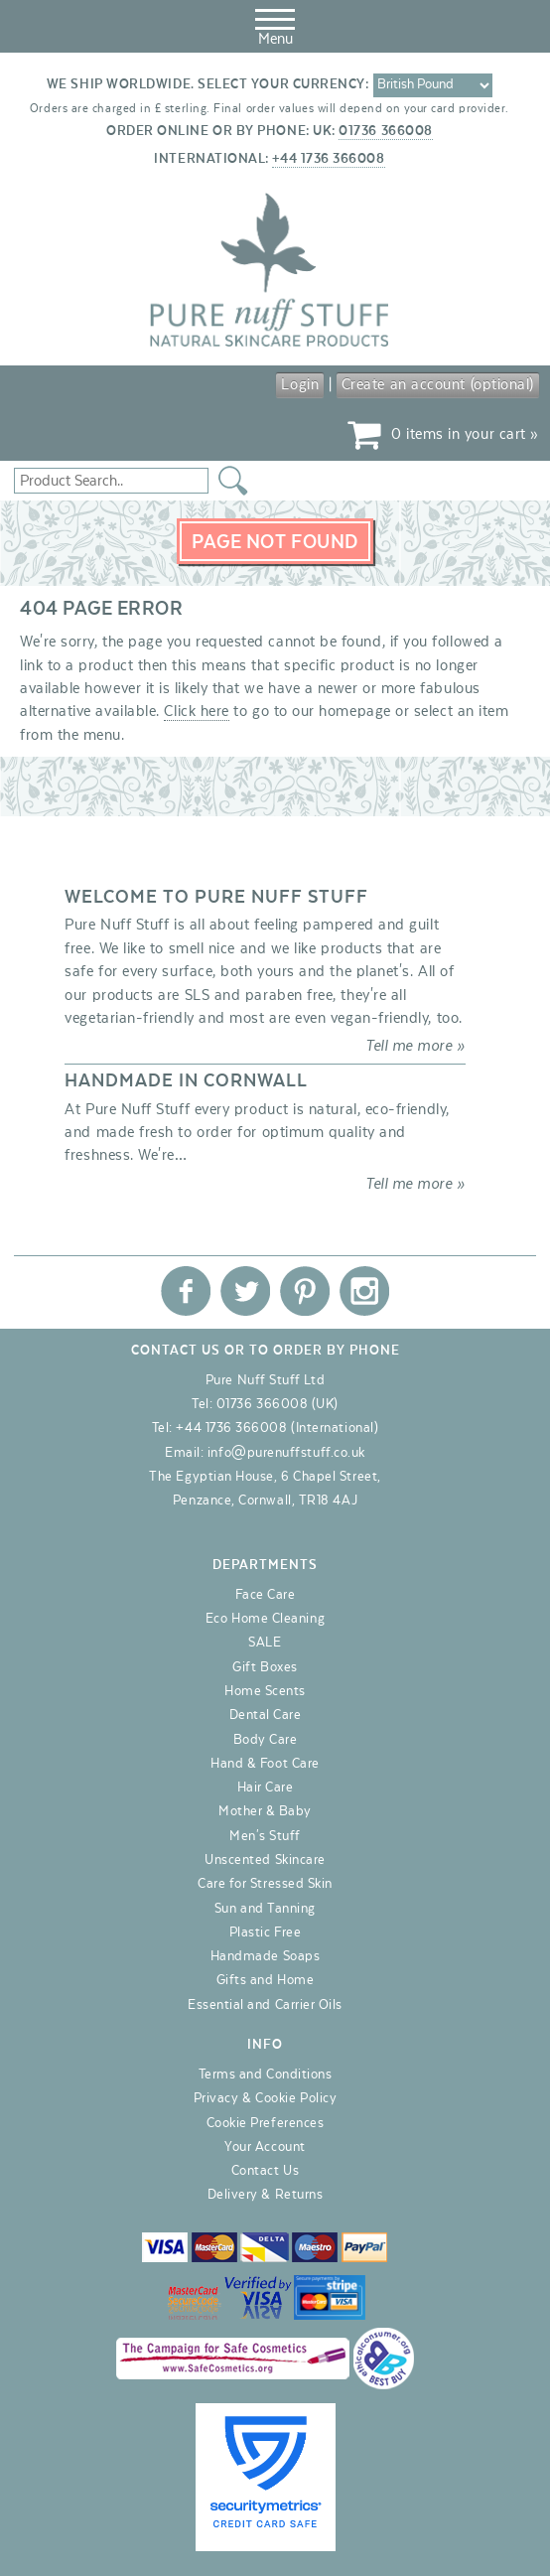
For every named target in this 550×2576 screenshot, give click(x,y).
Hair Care (265, 1787)
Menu (275, 24)
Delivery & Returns (265, 2195)
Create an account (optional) (438, 384)
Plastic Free (265, 1932)
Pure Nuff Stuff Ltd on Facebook (185, 1291)
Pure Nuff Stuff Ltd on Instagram (364, 1291)
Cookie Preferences (265, 2123)
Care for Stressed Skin (265, 1884)
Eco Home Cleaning (265, 1619)
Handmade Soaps (265, 1956)
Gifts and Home (265, 1980)
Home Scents (265, 1691)
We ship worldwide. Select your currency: (208, 84)
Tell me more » (415, 1046)
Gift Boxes (264, 1667)
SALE (264, 1642)
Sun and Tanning (265, 1909)
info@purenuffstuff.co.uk (286, 1453)
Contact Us (265, 2171)
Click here (196, 711)
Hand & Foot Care (265, 1764)
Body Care (265, 1740)
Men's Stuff (265, 1836)
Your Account (264, 2147)
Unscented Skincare (265, 1860)
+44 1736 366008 (328, 159)
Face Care (265, 1595)
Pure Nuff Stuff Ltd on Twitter (245, 1291)
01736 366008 (385, 131)
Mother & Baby (265, 1811)
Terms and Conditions (266, 2074)
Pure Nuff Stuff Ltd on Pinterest (305, 1291)
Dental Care (265, 1715)
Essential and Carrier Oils (265, 2005)
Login (300, 384)
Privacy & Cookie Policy (265, 2098)
